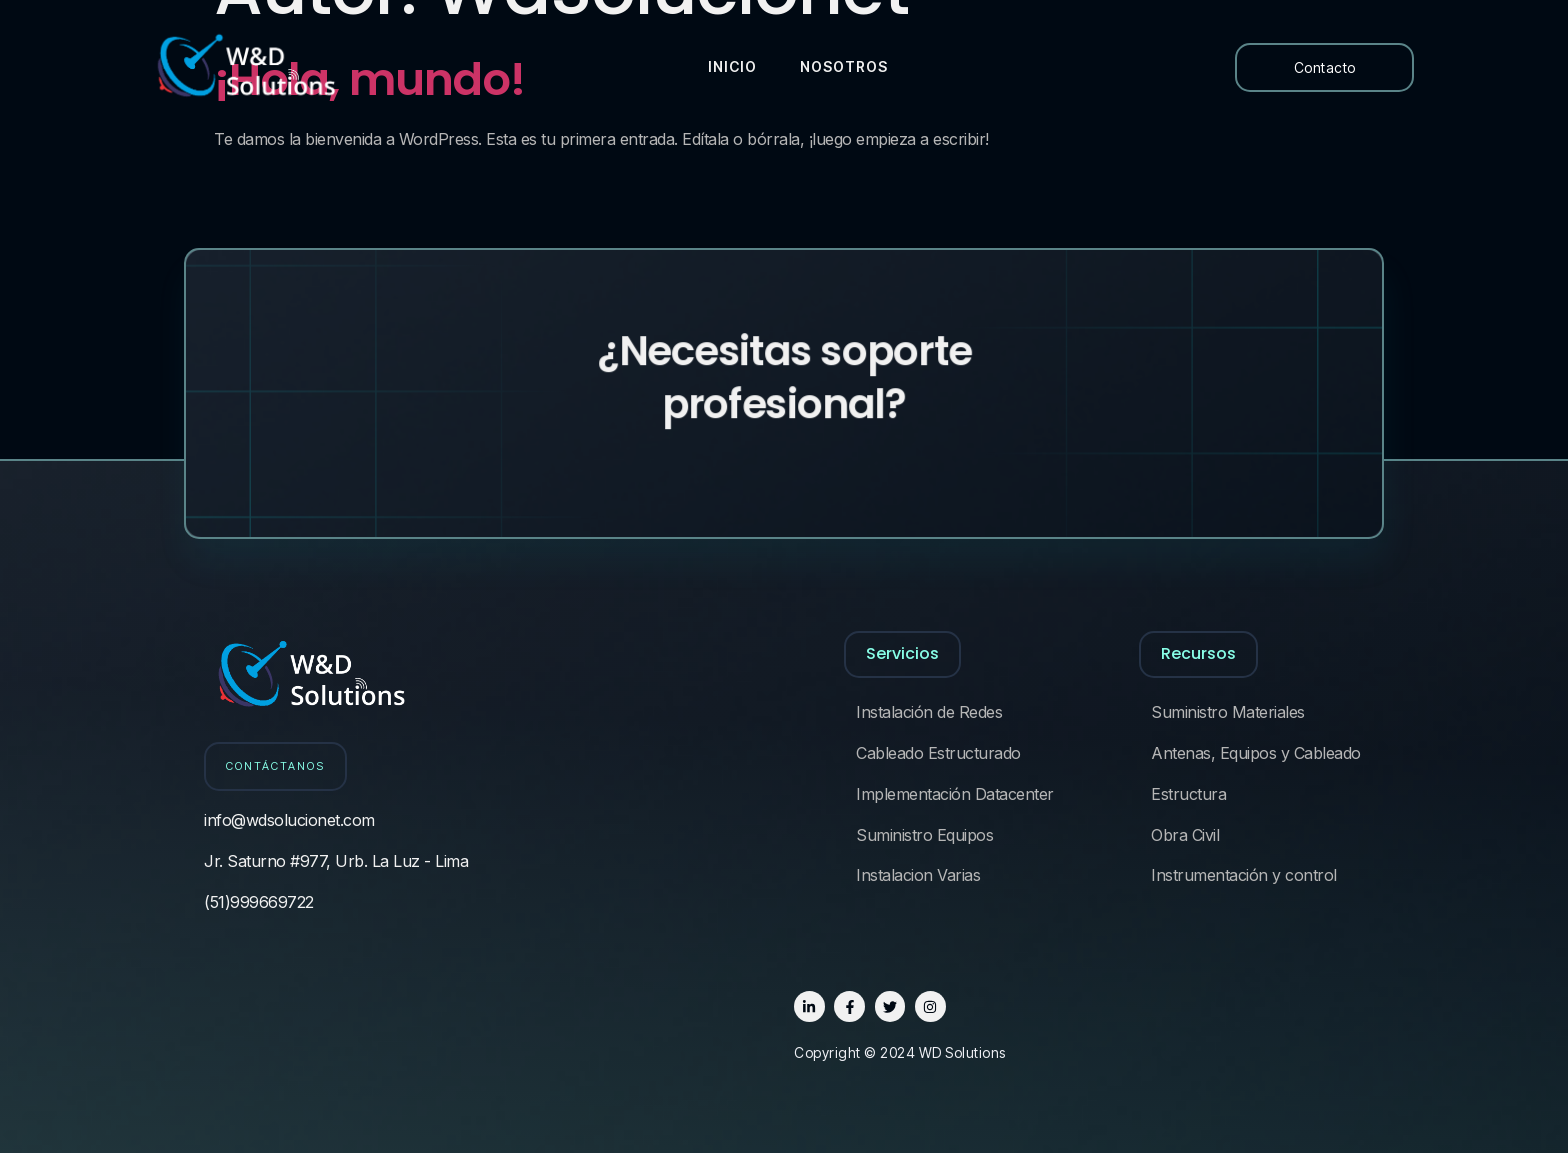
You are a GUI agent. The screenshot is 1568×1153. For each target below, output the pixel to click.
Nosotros (838, 66)
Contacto (1325, 67)
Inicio (729, 66)
